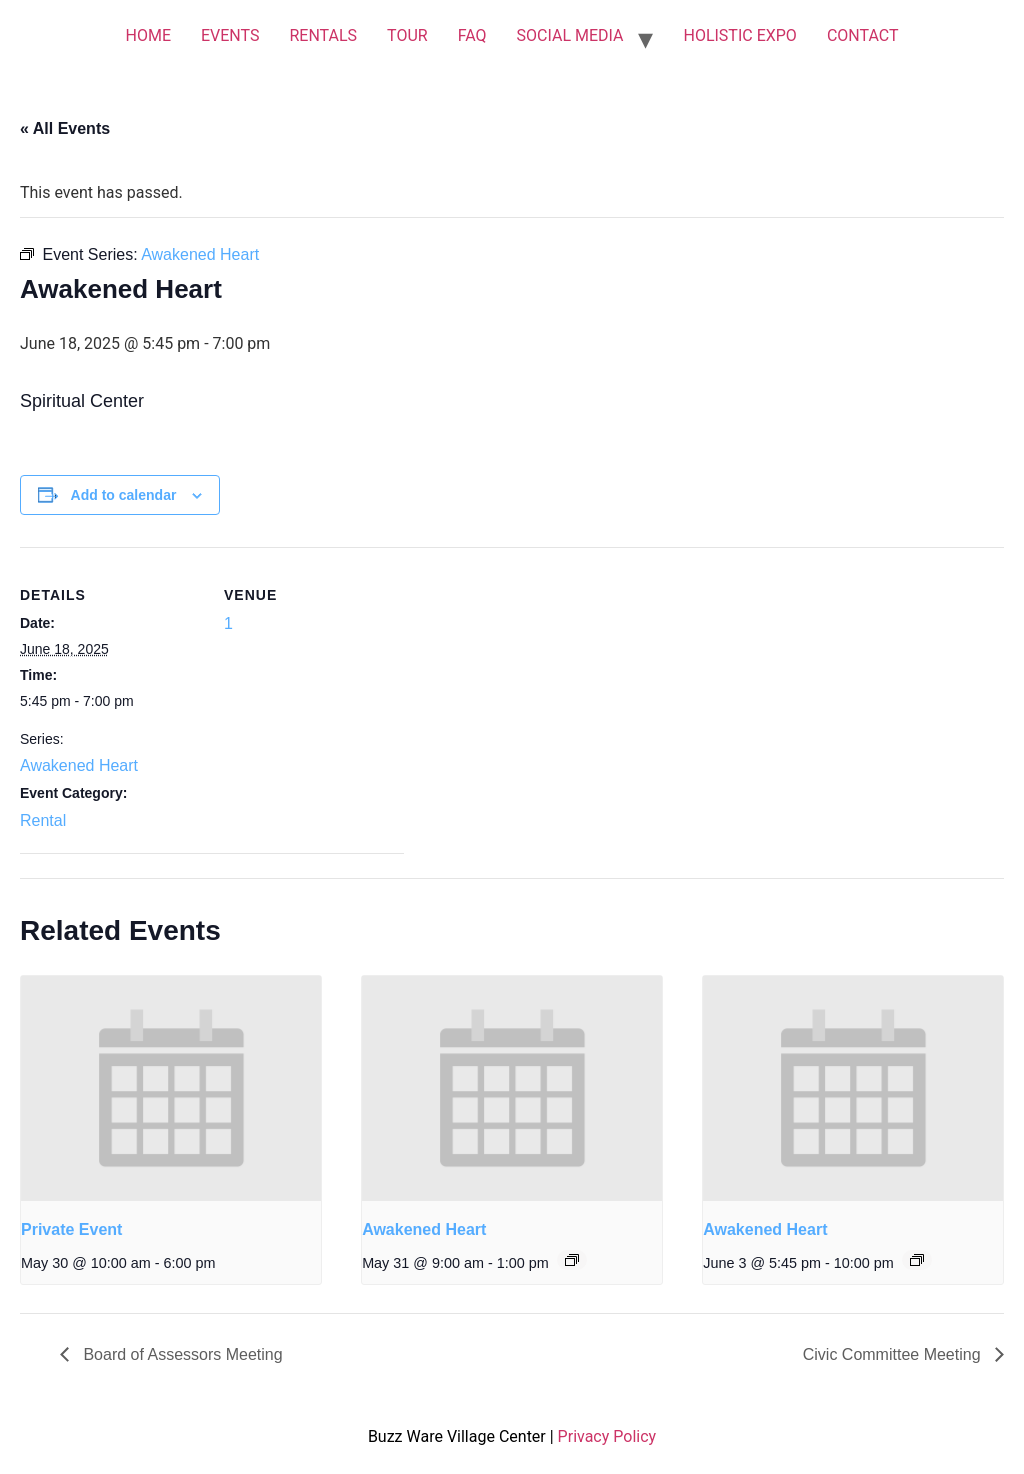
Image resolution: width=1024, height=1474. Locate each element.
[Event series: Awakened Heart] (572, 1260)
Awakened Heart (79, 765)
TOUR (407, 35)
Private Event (71, 1229)
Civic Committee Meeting (894, 1354)
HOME (147, 35)
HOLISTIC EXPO (739, 35)
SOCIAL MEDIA (570, 35)
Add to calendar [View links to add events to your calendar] (124, 495)
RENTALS (323, 35)
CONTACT (863, 35)
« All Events (65, 128)
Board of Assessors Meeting (181, 1354)
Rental (43, 820)
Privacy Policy (607, 1436)
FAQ (472, 35)
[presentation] (171, 1088)
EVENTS (230, 35)
